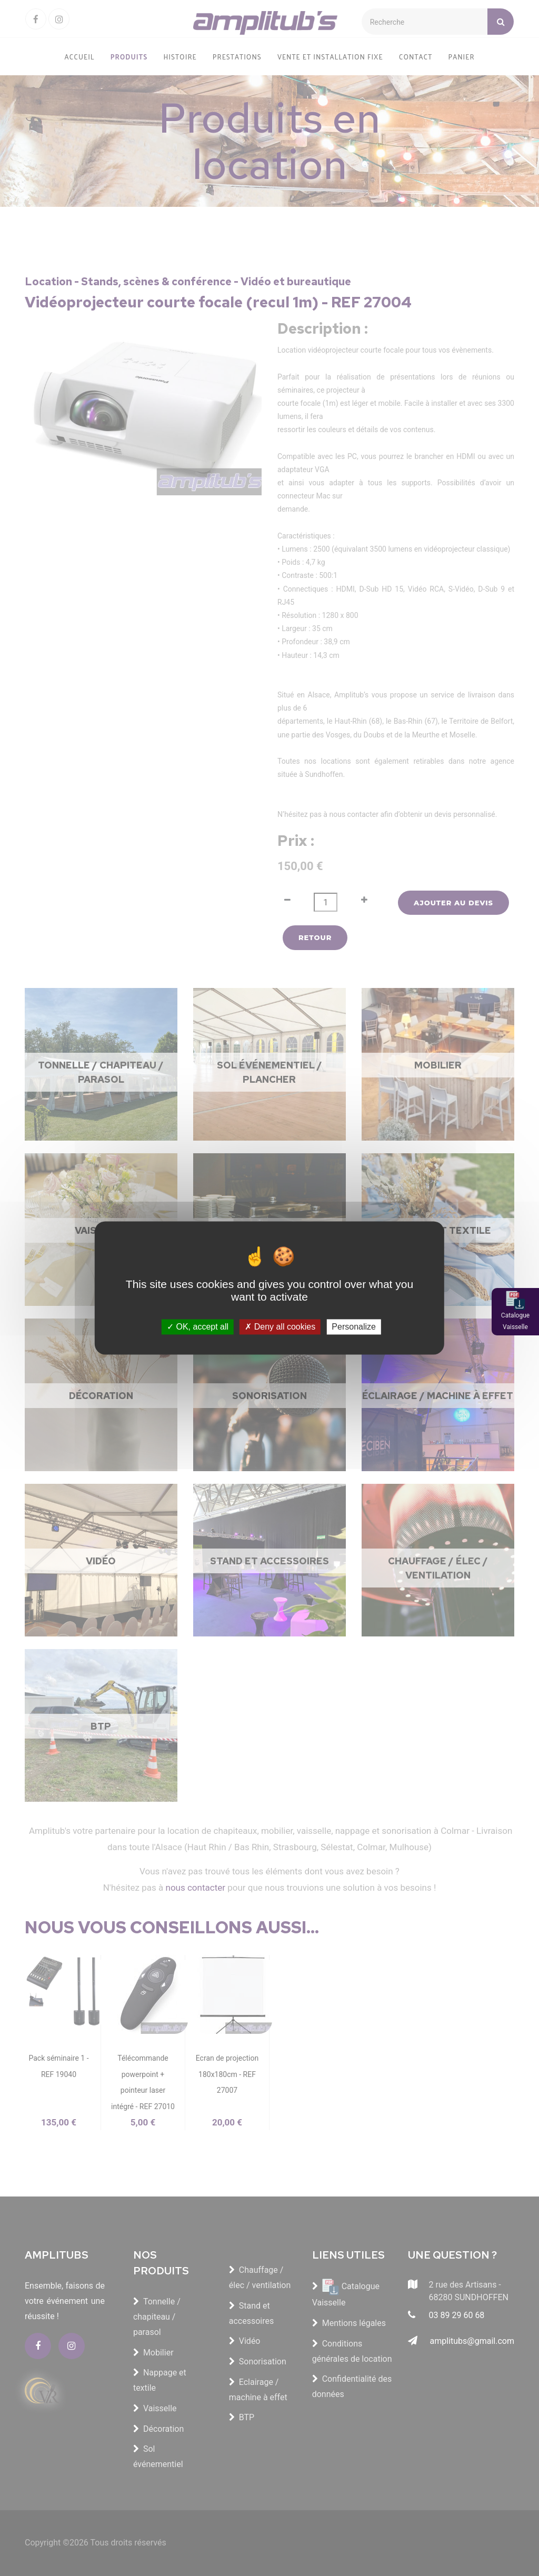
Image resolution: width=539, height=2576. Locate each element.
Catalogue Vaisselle (515, 1321)
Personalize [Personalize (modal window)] (354, 1326)
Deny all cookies (280, 1326)
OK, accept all (197, 1326)
